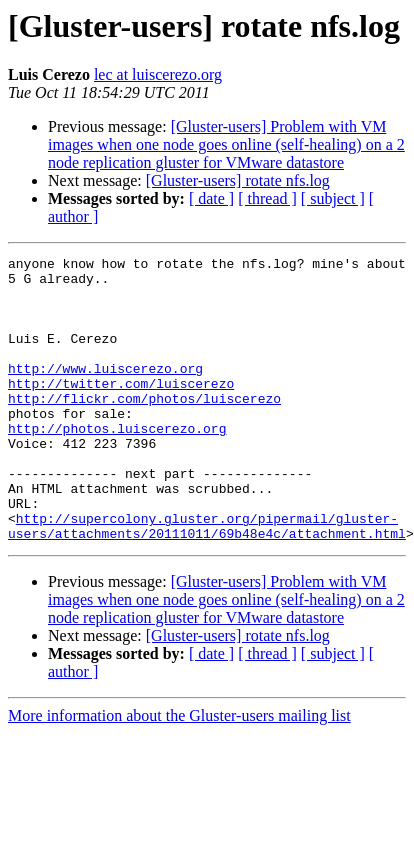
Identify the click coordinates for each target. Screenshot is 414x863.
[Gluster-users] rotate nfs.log (238, 180)
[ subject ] (333, 198)
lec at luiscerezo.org (158, 74)
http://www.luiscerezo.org (105, 392)
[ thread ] (267, 198)
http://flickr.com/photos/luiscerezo (144, 428)
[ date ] (211, 198)
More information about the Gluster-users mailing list (179, 772)
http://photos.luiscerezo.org (117, 464)
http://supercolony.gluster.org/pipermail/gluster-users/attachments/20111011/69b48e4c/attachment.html (207, 581)
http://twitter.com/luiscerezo (121, 410)
